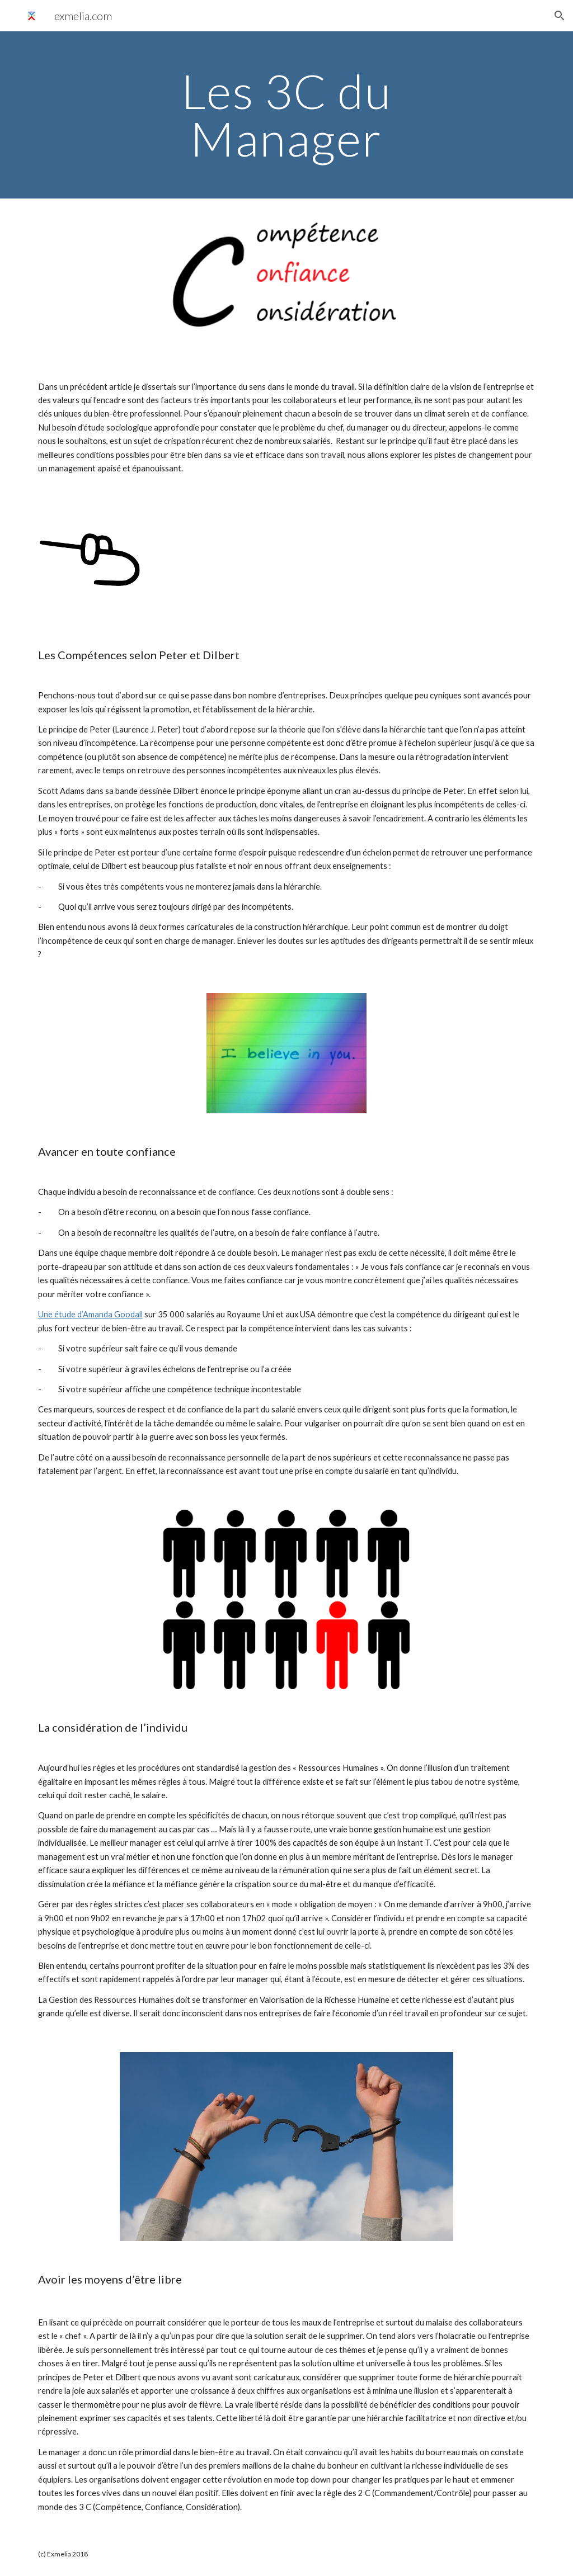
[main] (286, 115)
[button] (559, 15)
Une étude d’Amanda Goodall (90, 1314)
